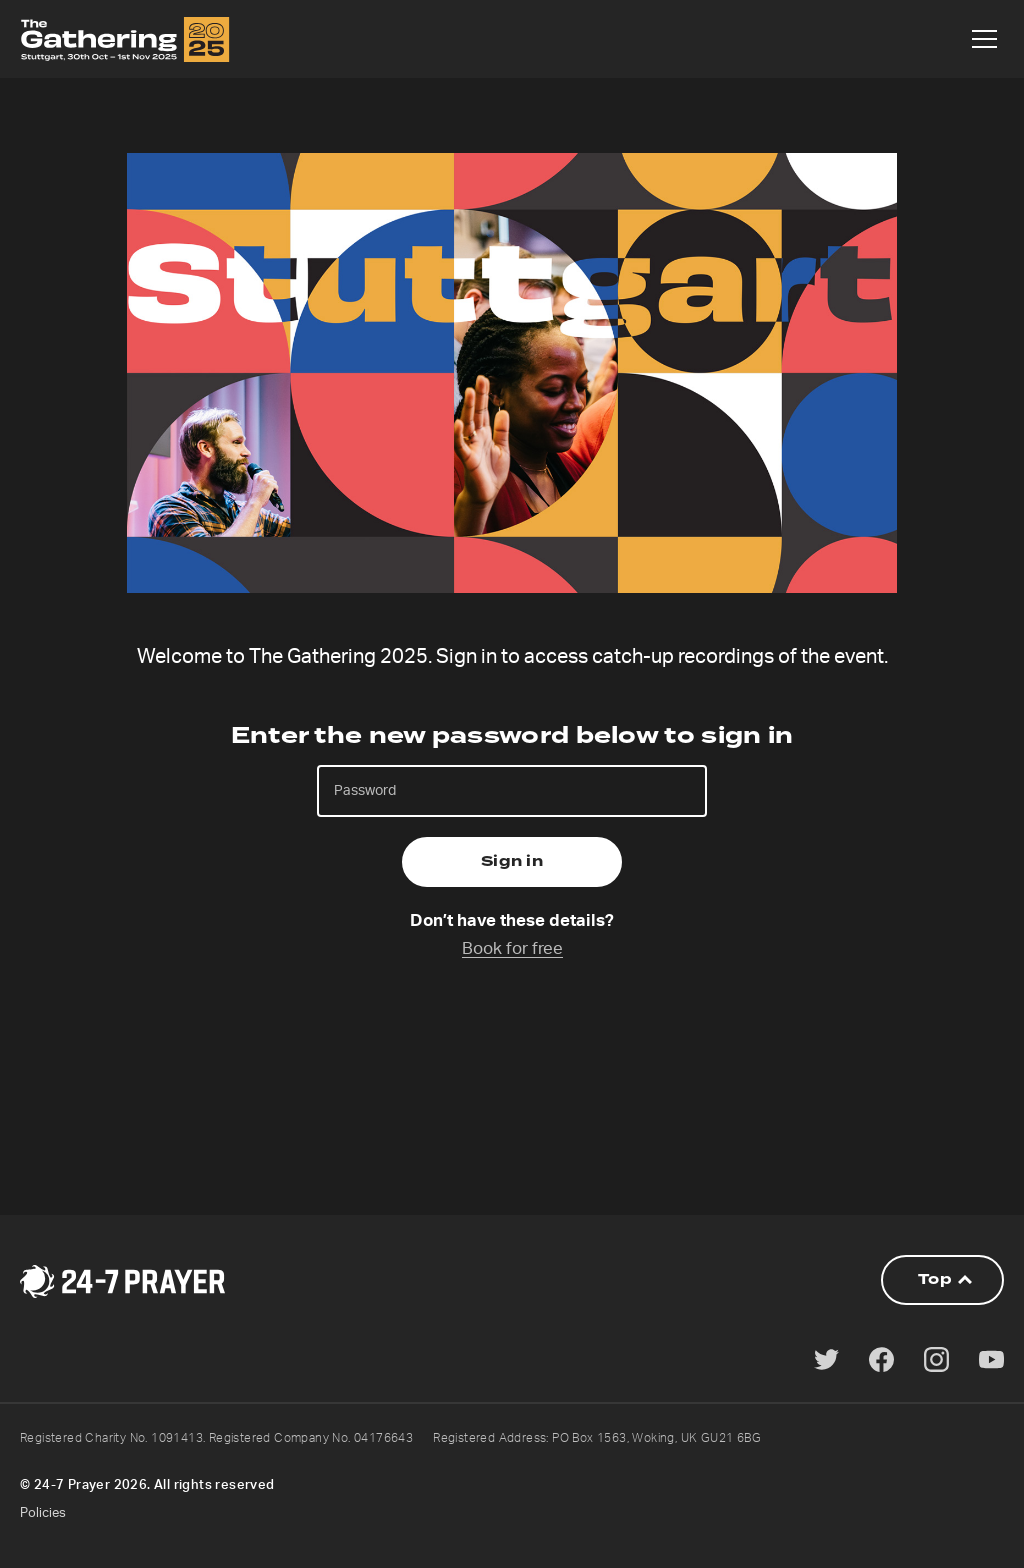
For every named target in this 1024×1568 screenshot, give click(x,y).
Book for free (512, 948)
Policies (43, 1513)
